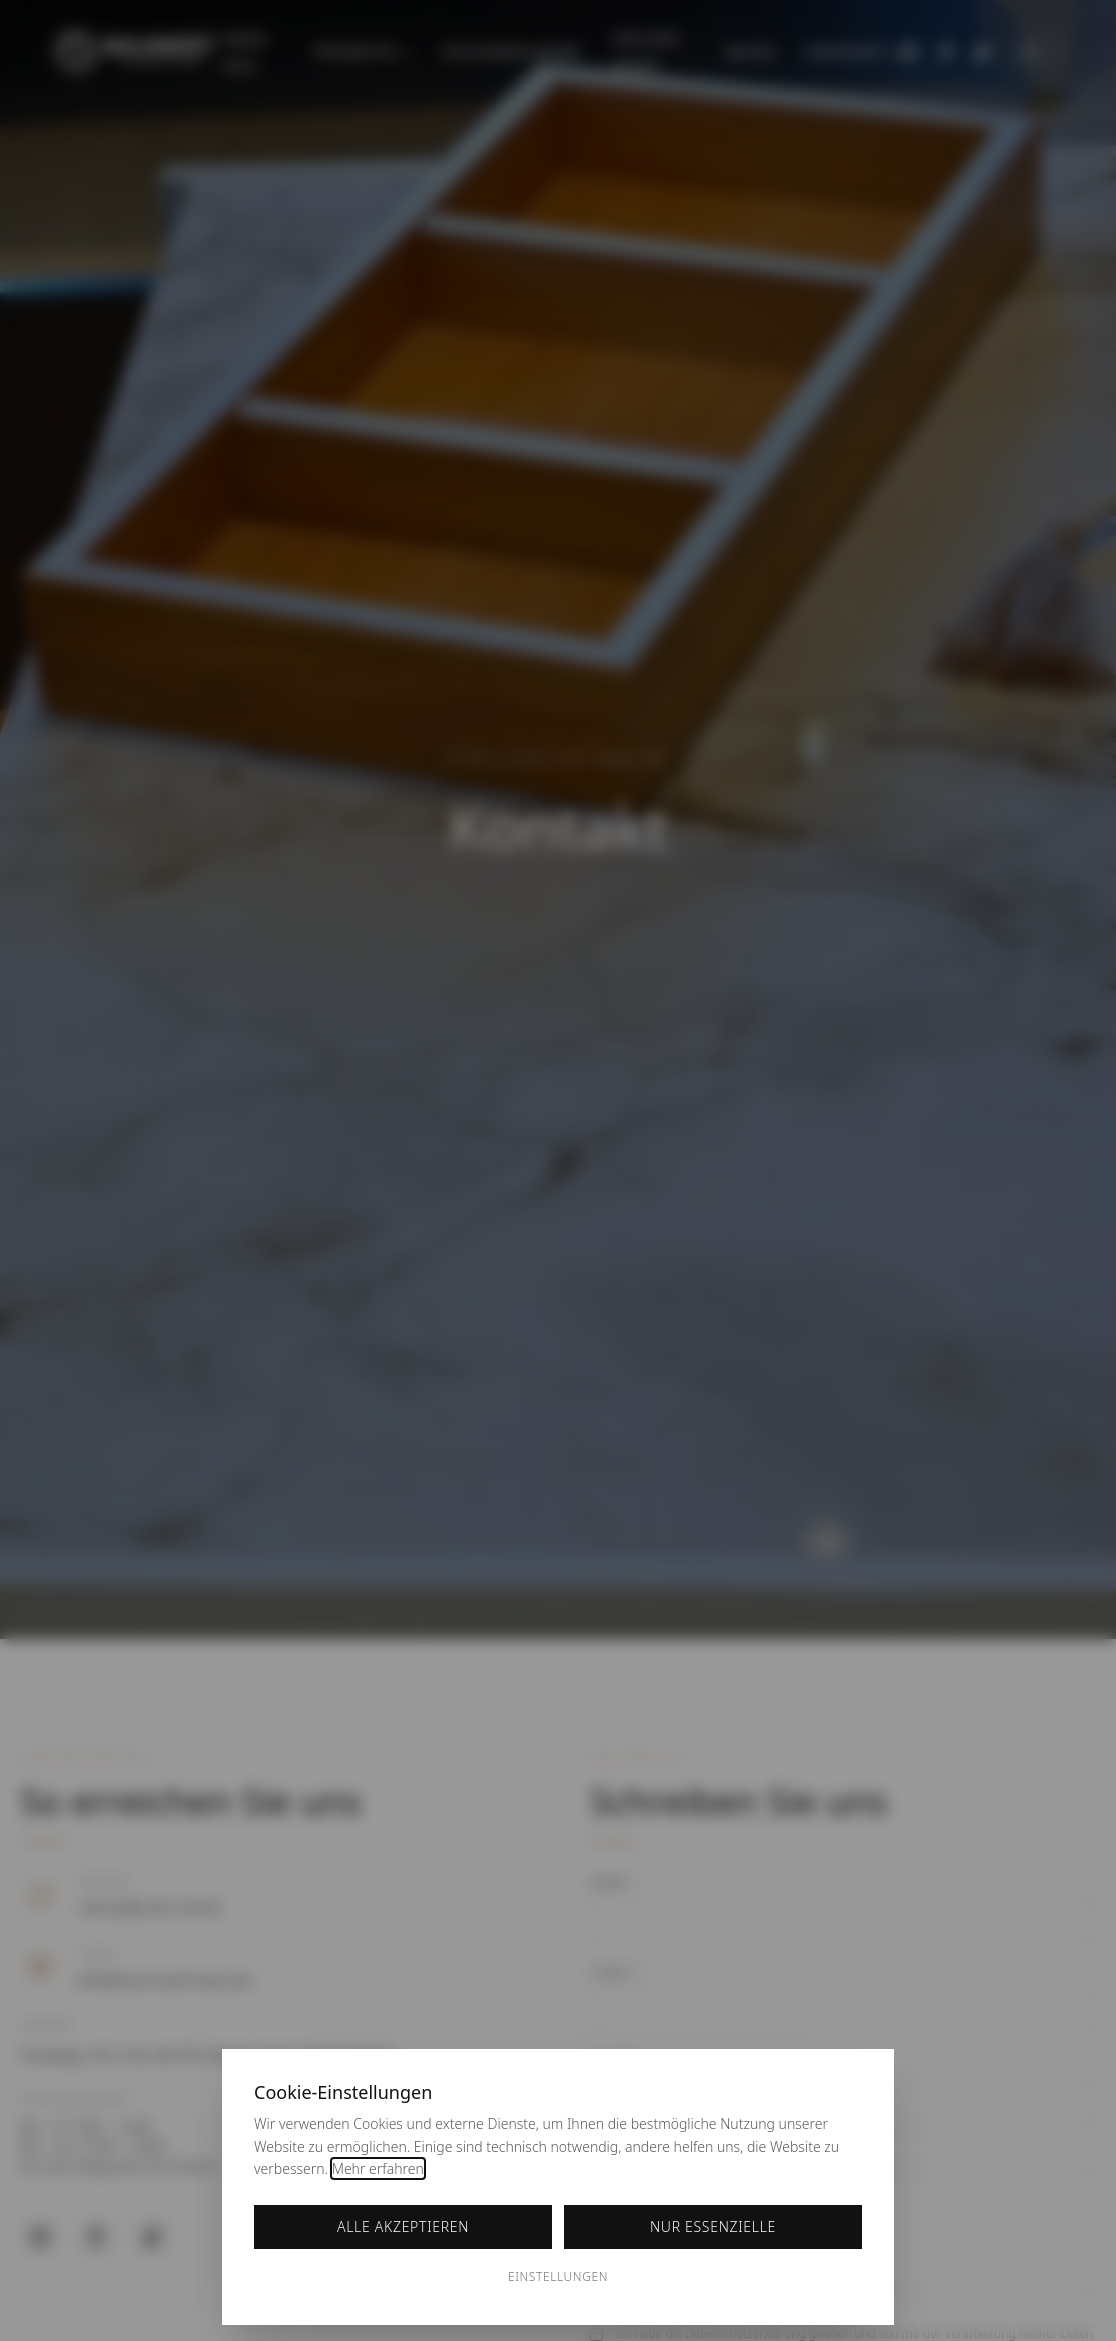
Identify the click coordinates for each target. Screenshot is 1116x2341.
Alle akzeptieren (403, 2226)
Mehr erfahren (378, 2168)
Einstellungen (558, 2276)
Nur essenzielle (713, 2226)
